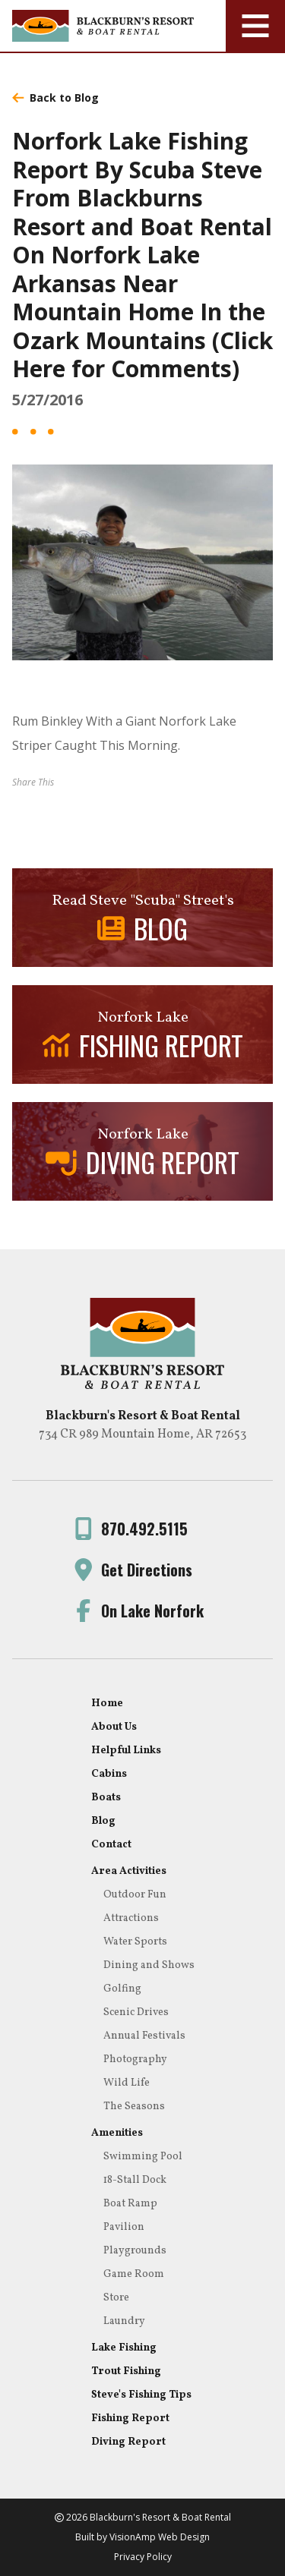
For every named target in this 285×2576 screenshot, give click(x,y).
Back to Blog (55, 97)
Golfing (122, 1989)
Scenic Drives (136, 2012)
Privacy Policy (143, 2556)
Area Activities (128, 1871)
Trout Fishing (126, 2371)
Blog (103, 1821)
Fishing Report (130, 2418)
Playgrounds (134, 2251)
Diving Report (128, 2442)
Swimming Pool (142, 2156)
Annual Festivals (144, 2036)
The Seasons (134, 2106)
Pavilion (123, 2227)
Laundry (124, 2321)
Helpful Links (126, 1750)
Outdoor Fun (134, 1895)
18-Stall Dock (134, 2180)
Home (107, 1703)
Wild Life (126, 2083)
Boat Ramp (130, 2204)
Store (116, 2298)
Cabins (109, 1774)
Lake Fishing (124, 2348)
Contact (111, 1845)
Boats (106, 1797)
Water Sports (135, 1942)
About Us (114, 1727)
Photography (135, 2059)
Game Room (133, 2274)
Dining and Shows (149, 1965)
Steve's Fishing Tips (141, 2395)
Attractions (131, 1918)
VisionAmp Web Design (159, 2536)
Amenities (117, 2133)
